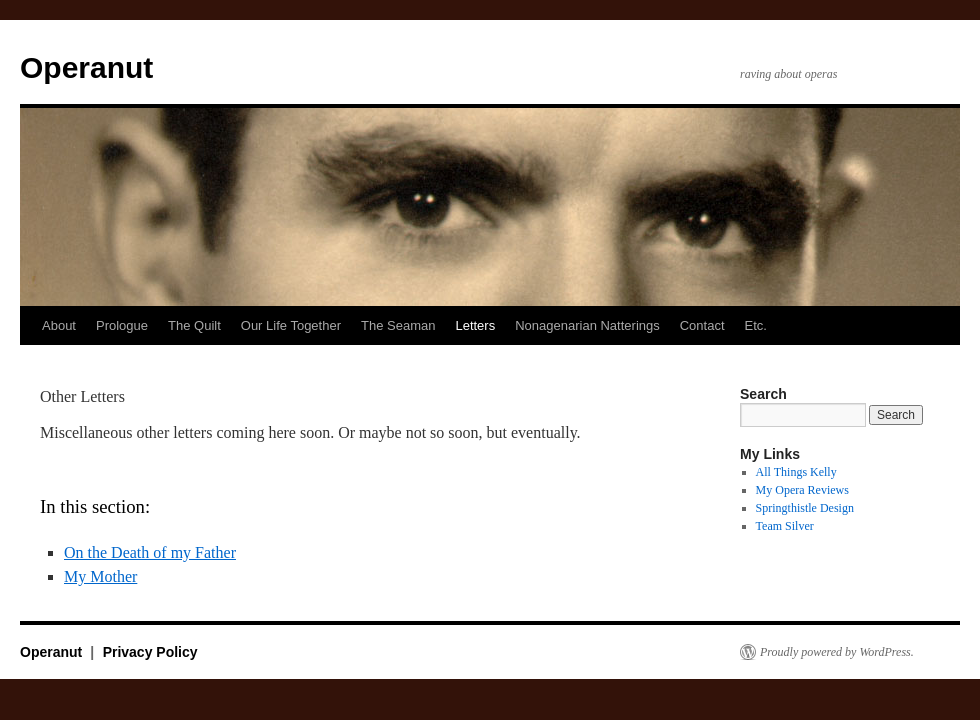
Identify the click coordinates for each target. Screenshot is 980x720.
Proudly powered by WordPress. (837, 652)
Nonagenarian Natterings (587, 325)
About (59, 325)
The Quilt (194, 325)
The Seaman (398, 325)
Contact (702, 325)
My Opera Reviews (802, 490)
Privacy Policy (150, 652)
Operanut (86, 67)
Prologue (122, 325)
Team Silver (785, 526)
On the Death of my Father (150, 552)
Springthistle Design (805, 508)
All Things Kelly (796, 472)
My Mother (100, 576)
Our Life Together (291, 325)
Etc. (756, 325)
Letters (475, 325)
